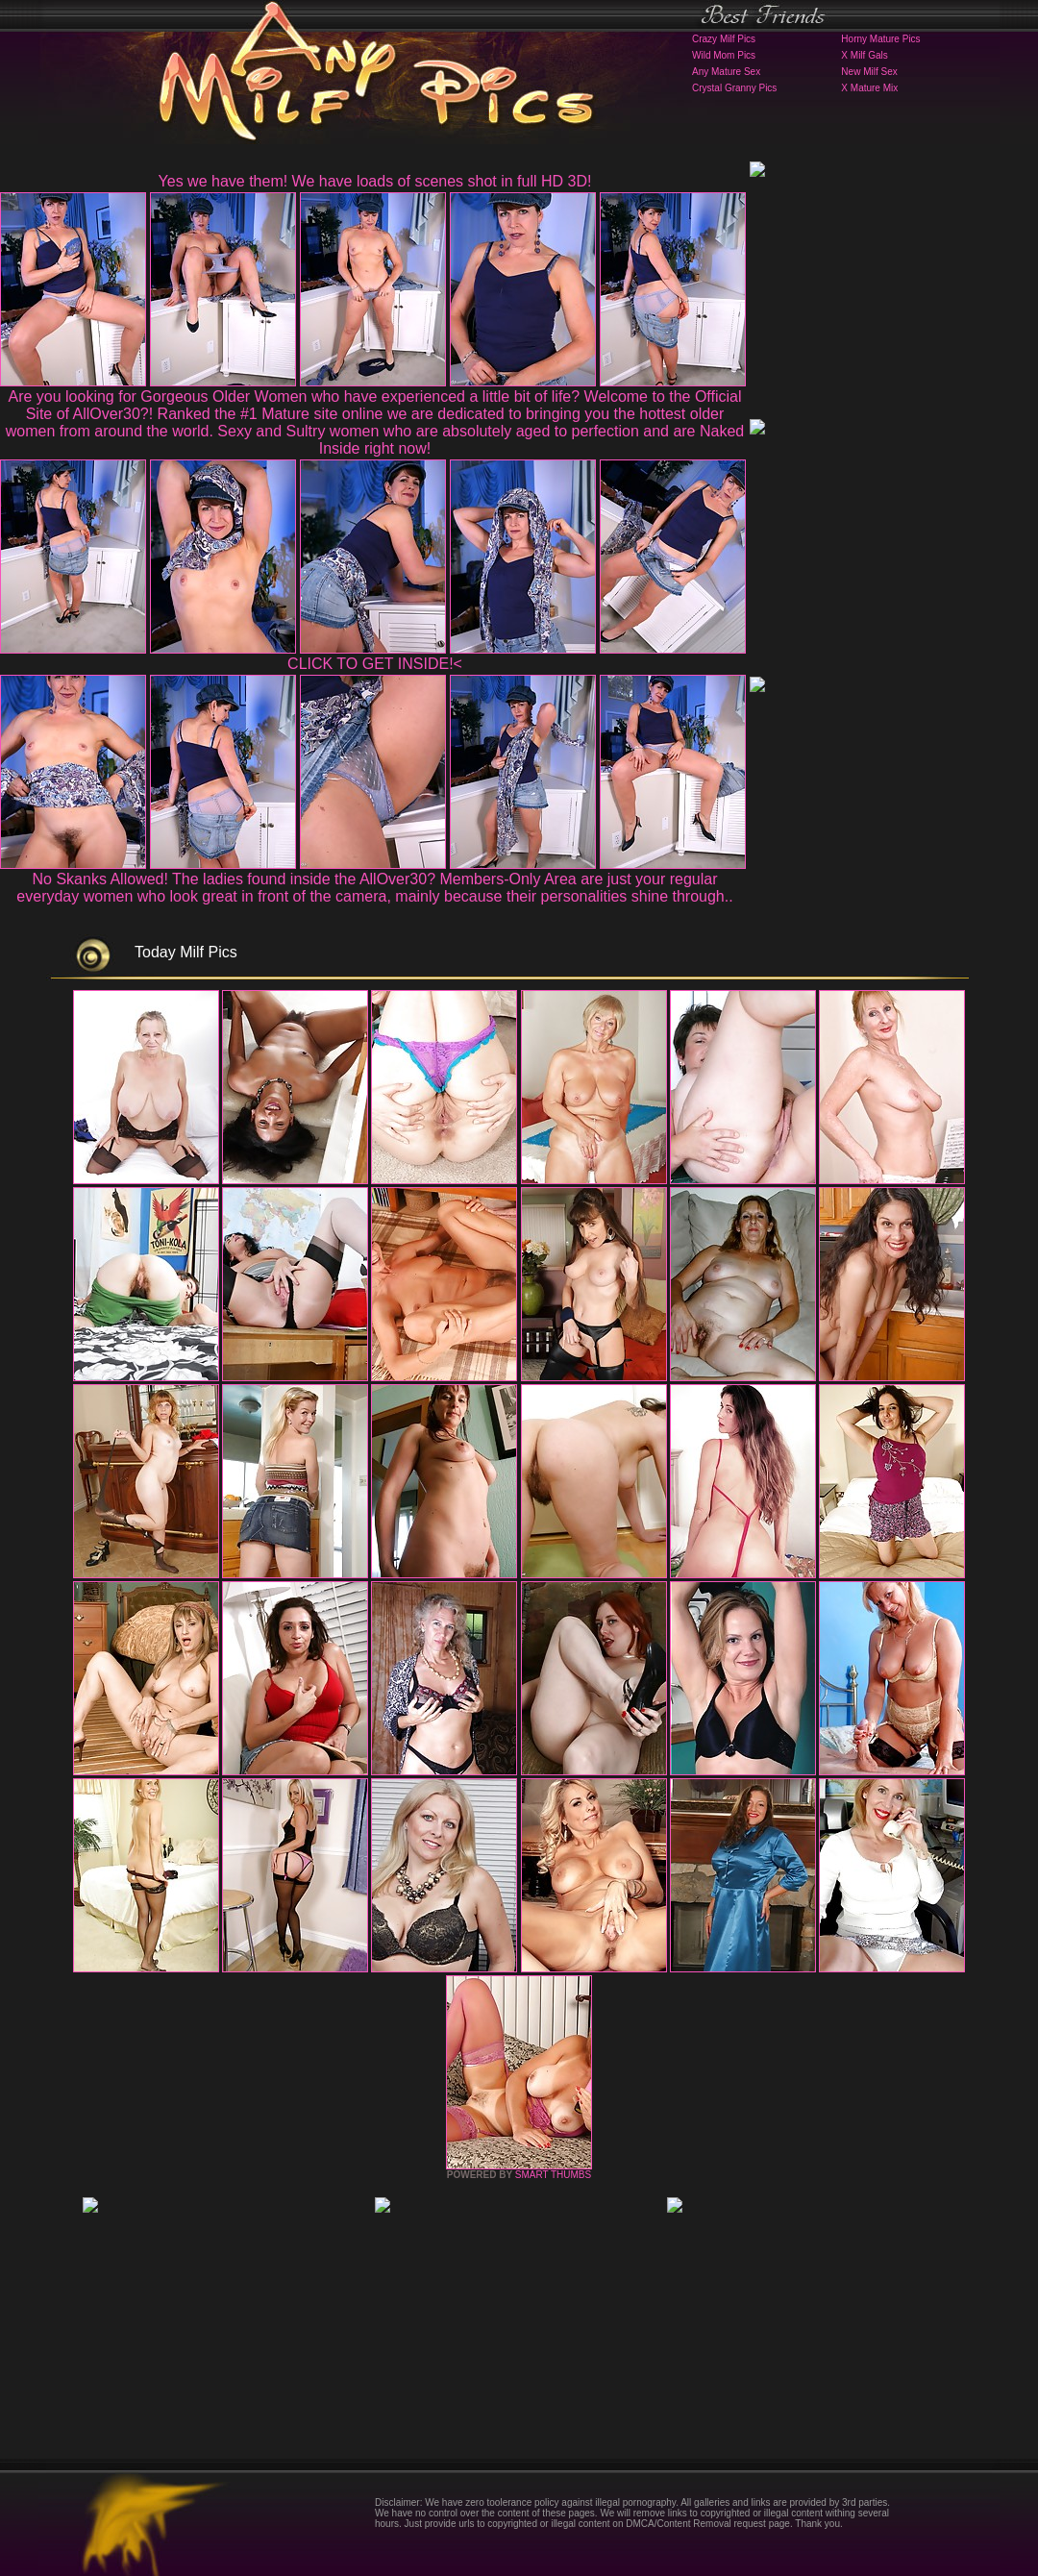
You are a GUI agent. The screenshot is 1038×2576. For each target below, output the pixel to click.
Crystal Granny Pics (734, 88)
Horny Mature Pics (880, 39)
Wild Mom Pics (723, 55)
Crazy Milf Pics (723, 39)
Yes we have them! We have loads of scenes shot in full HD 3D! (375, 181)
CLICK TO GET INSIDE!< (374, 664)
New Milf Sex (869, 71)
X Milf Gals (864, 55)
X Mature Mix (869, 88)
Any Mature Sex (726, 71)
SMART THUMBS (553, 2174)
